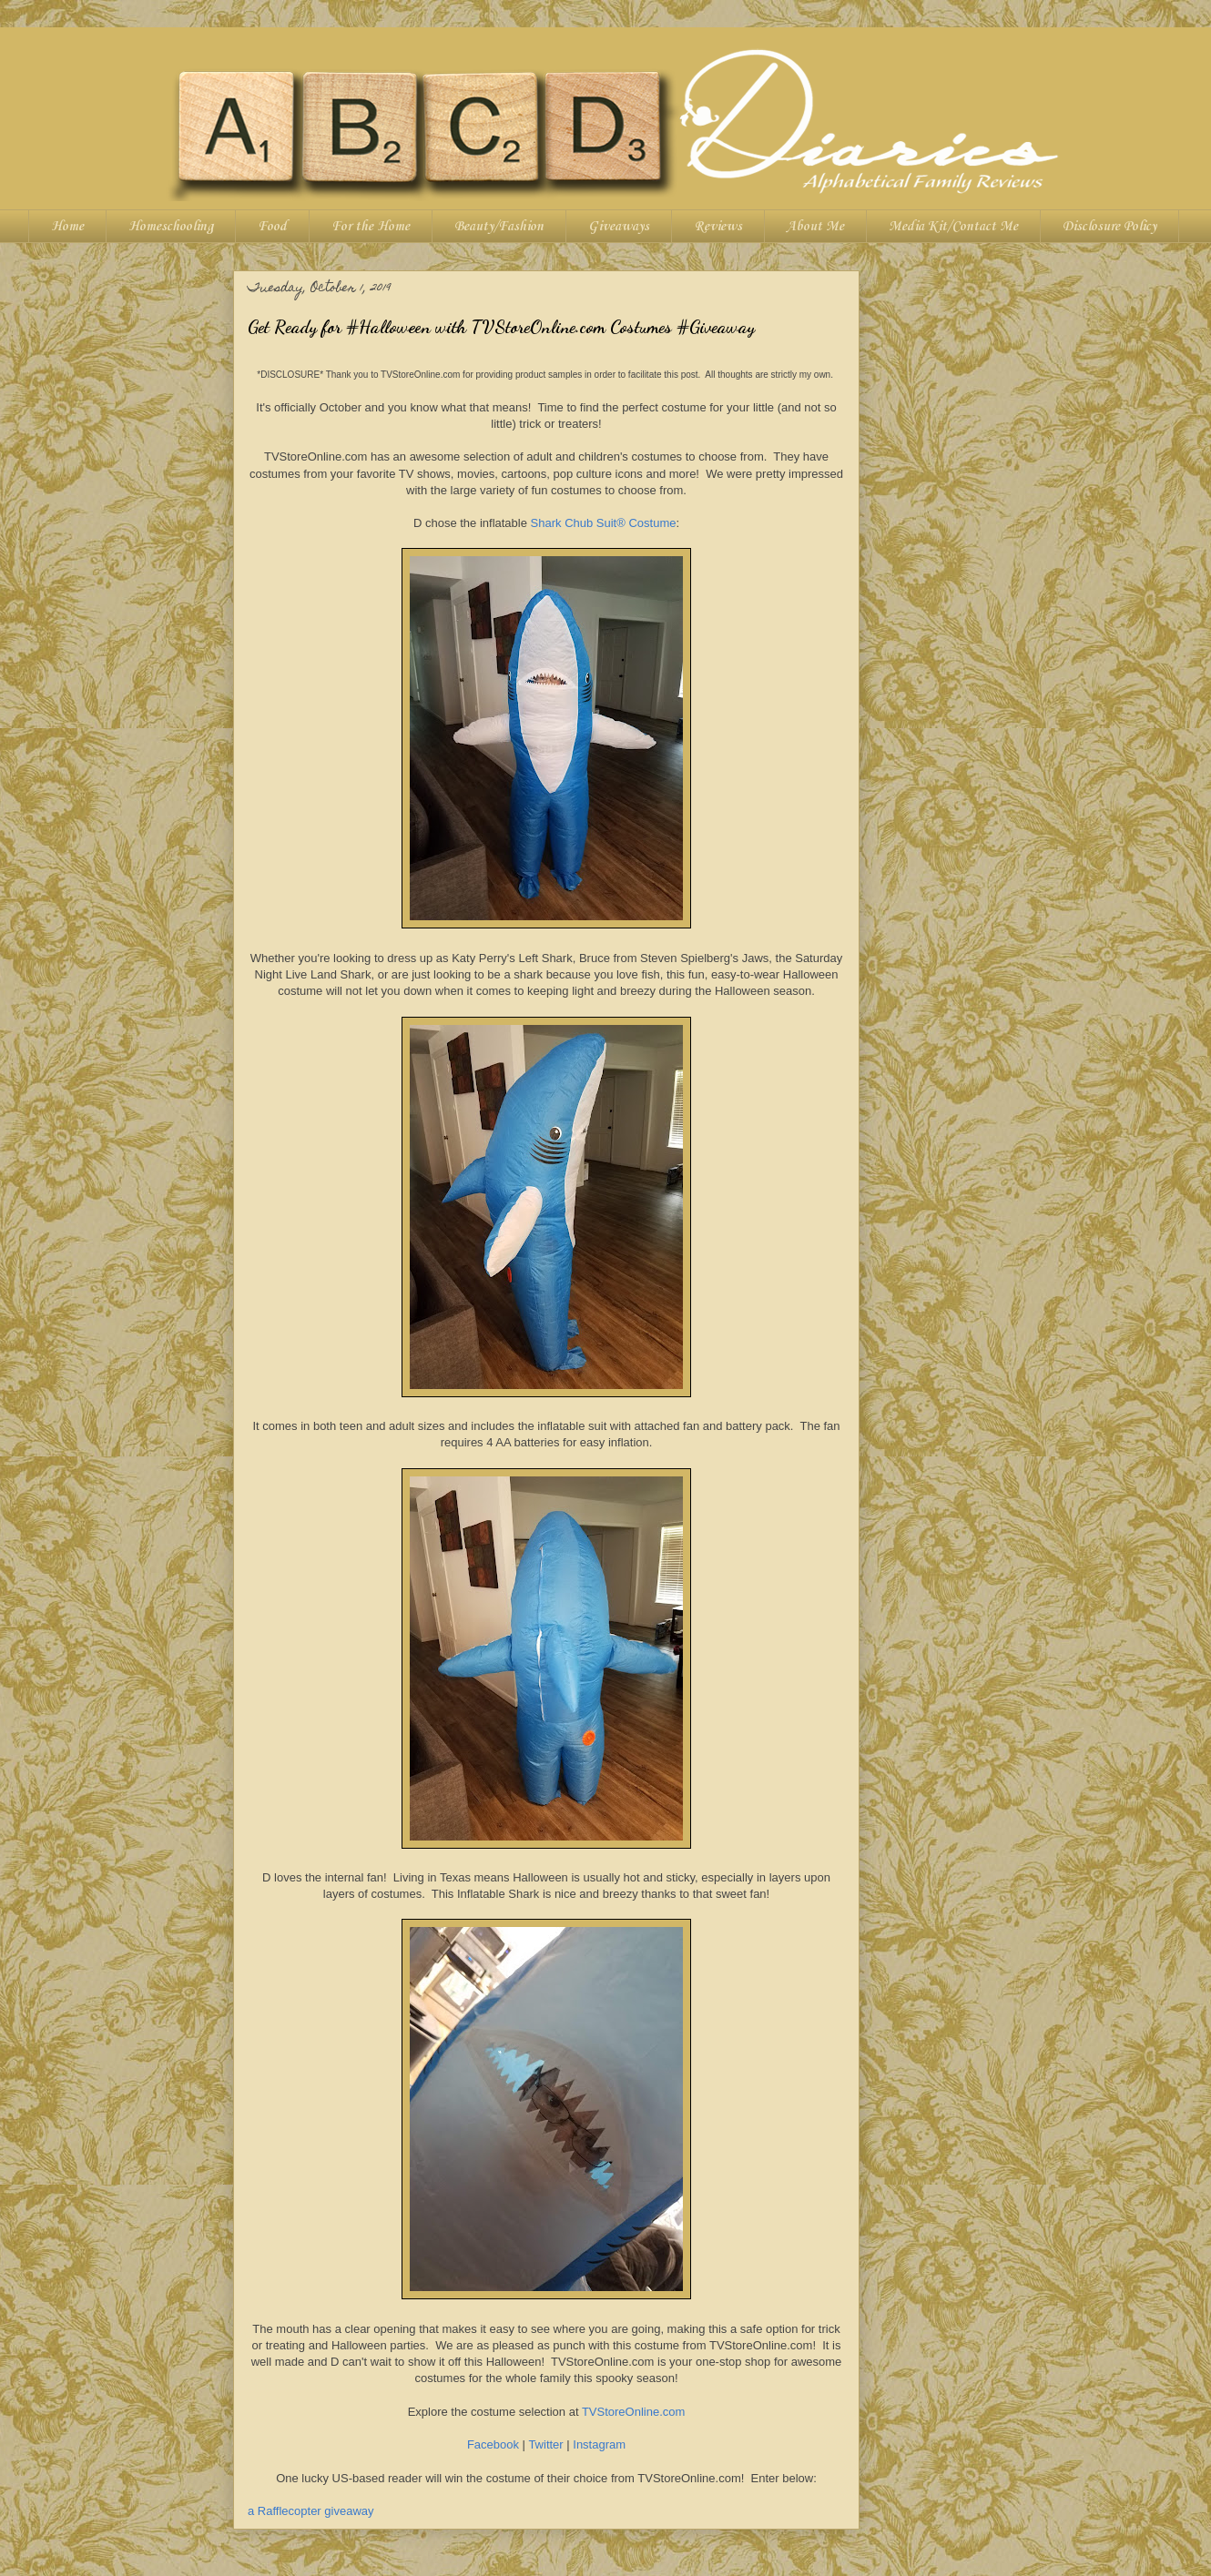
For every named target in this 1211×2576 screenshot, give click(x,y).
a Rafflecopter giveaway (311, 2511)
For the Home (370, 226)
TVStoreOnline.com (633, 2412)
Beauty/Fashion (499, 226)
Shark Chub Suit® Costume (604, 523)
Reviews (718, 226)
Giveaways (618, 226)
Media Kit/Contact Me (953, 226)
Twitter (545, 2444)
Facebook (493, 2444)
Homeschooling (170, 226)
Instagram (599, 2444)
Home (67, 226)
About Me (815, 226)
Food (272, 226)
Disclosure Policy (1109, 226)
